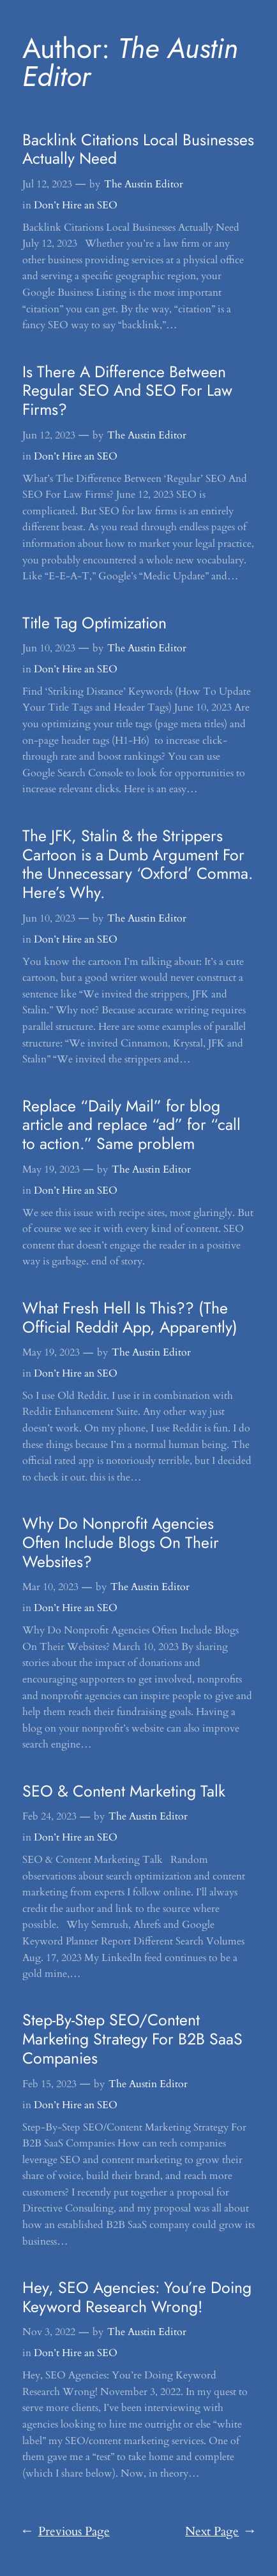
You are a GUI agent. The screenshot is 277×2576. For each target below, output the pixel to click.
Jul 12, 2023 (47, 184)
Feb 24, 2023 (49, 1816)
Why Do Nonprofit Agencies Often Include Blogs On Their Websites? (120, 1543)
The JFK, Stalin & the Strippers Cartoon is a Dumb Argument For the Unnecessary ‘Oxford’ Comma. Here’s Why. (137, 865)
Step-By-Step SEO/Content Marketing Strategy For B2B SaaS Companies (132, 2039)
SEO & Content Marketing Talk (123, 1791)
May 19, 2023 (51, 1169)
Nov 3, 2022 (48, 2332)
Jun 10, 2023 (48, 648)
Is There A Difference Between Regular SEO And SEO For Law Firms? (127, 391)
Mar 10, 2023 (50, 1587)
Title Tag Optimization (94, 623)
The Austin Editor (143, 184)
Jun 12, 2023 (48, 435)
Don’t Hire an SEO (75, 205)
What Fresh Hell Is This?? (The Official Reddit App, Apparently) (129, 1318)
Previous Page (66, 2532)
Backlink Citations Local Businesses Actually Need (138, 150)
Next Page (220, 2532)
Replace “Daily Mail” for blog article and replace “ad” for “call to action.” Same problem (131, 1125)
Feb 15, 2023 (49, 2084)
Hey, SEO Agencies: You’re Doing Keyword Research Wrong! (136, 2297)
